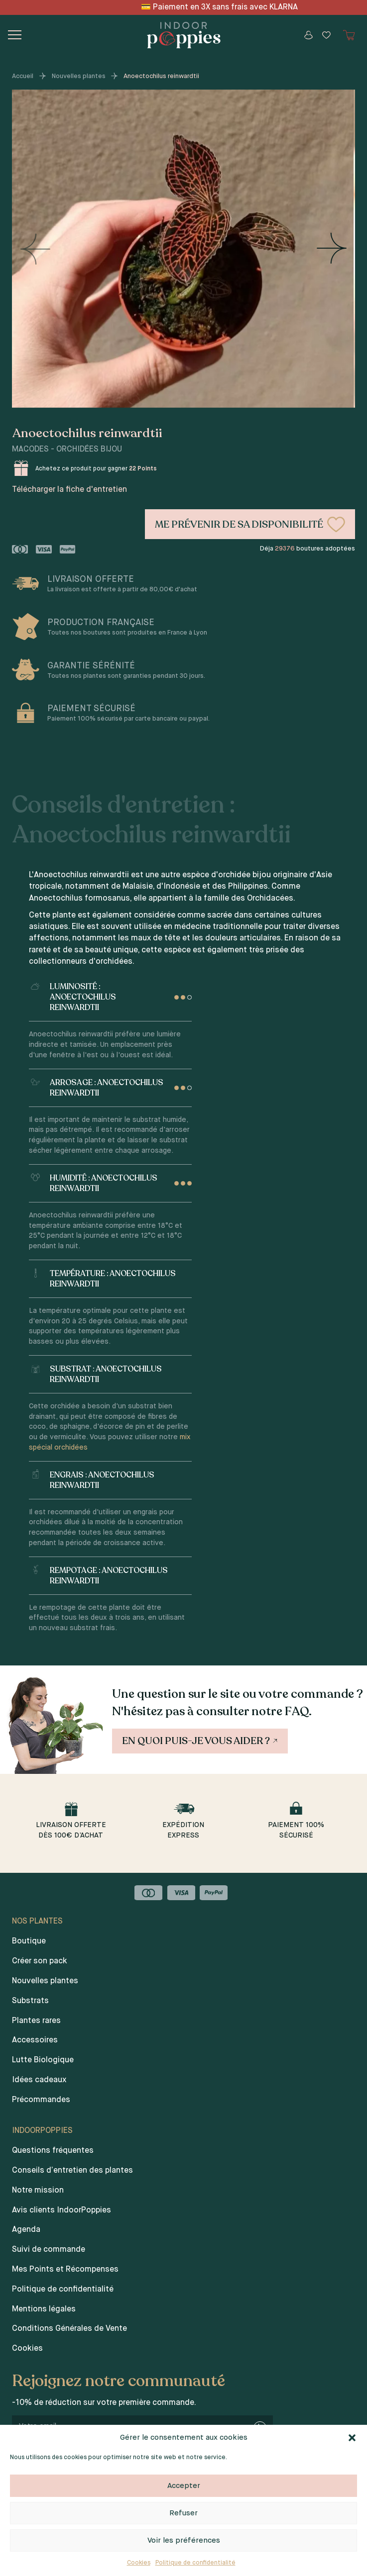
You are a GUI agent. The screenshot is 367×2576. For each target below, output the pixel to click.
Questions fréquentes (53, 2151)
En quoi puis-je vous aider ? (200, 1741)
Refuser (183, 2513)
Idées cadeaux (39, 2080)
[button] (352, 2438)
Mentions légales (44, 2309)
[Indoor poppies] (183, 35)
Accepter (183, 2485)
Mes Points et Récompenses (65, 2270)
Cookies (138, 2563)
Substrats (30, 2001)
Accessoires (35, 2040)
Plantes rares (36, 2021)
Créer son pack (39, 1961)
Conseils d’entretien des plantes (72, 2171)
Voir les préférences (183, 2540)
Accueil (22, 76)
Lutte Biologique (43, 2060)
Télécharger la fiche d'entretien (69, 490)
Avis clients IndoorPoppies (61, 2210)
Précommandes (41, 2100)
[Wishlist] (326, 35)
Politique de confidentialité (195, 2563)
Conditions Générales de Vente (69, 2329)
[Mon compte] (308, 35)
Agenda (26, 2230)
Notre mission (38, 2191)
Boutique (29, 1941)
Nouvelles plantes (79, 76)
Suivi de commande (48, 2250)
